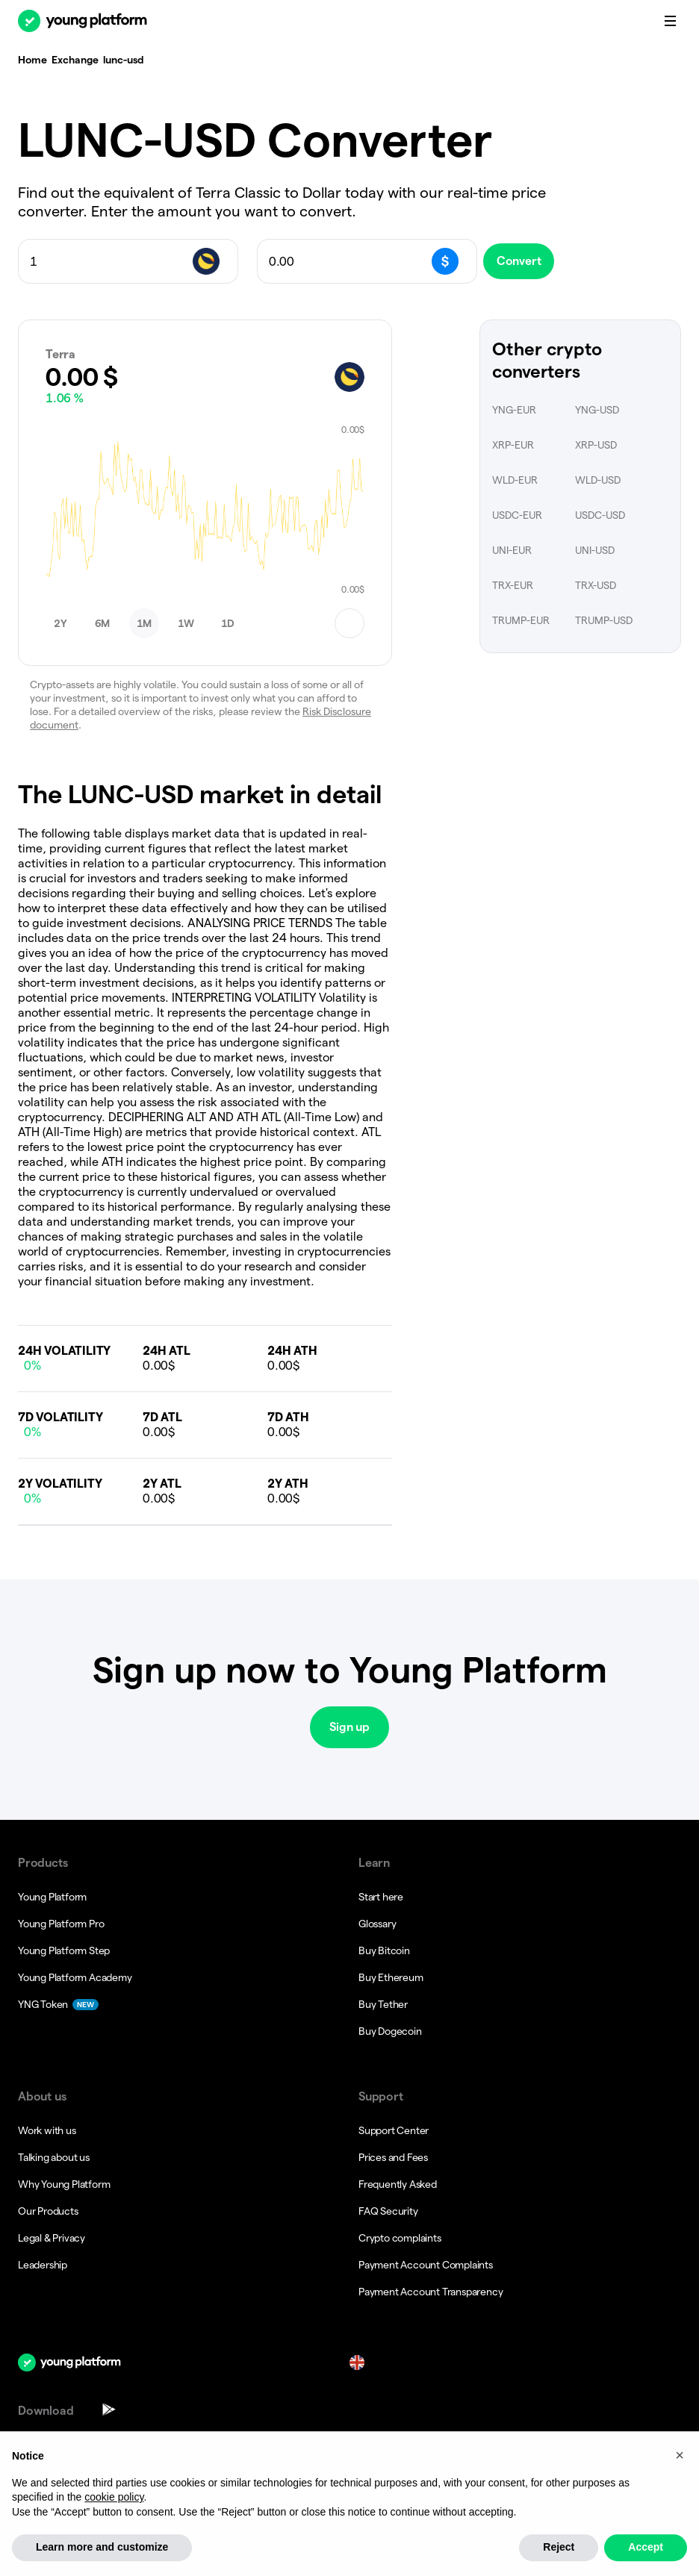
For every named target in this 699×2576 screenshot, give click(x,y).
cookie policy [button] (113, 2532)
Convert (530, 261)
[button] (60, 623)
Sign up (349, 1727)
